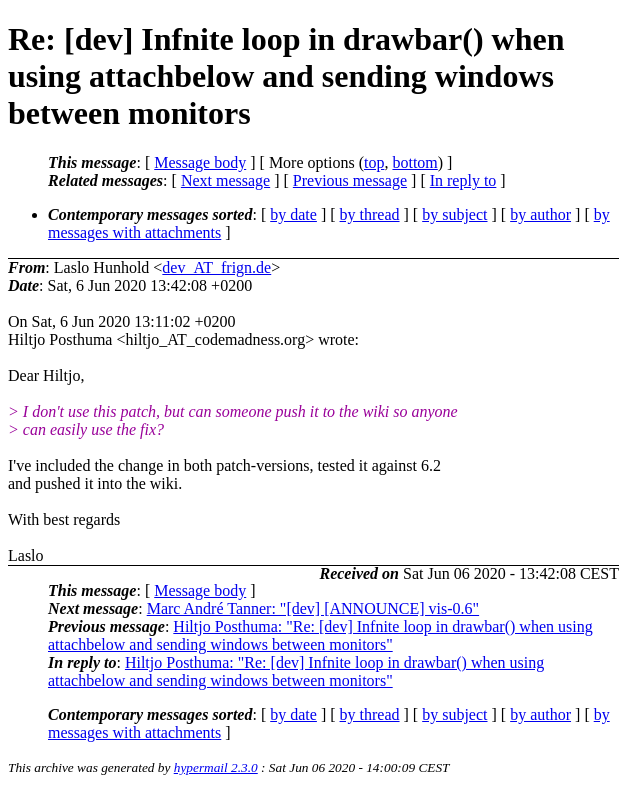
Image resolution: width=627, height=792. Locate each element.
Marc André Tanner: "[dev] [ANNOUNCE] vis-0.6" (313, 608)
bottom (414, 162)
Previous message (350, 180)
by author (540, 214)
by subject (454, 214)
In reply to (463, 180)
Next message (225, 180)
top (374, 162)
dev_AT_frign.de (216, 267)
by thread (370, 214)
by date (293, 214)
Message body (200, 162)
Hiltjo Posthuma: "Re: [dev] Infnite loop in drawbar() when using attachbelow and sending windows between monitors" (320, 635)
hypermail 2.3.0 (216, 767)
